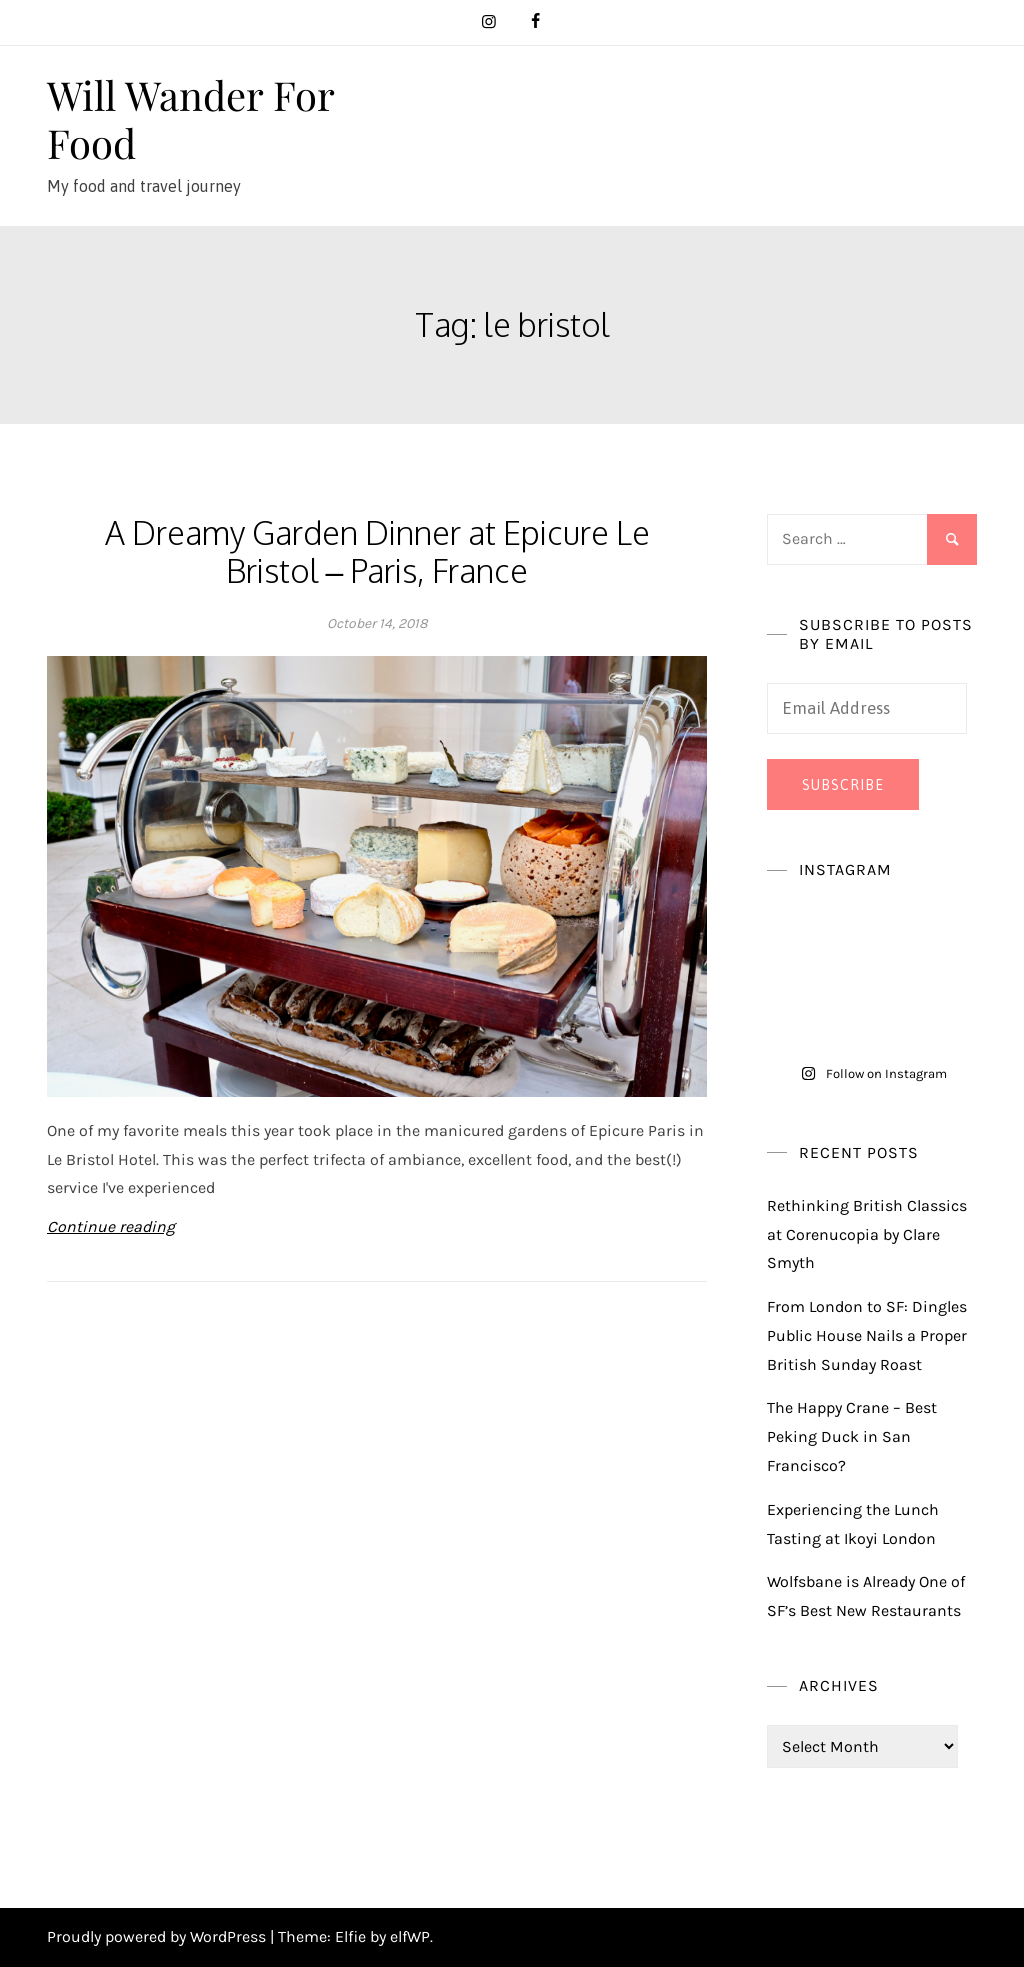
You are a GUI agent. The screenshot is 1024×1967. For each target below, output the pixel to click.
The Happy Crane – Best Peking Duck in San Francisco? (852, 1436)
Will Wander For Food (190, 118)
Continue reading (111, 1226)
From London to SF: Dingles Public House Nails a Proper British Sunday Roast (867, 1335)
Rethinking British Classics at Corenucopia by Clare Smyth (867, 1234)
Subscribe (843, 785)
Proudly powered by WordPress (158, 1936)
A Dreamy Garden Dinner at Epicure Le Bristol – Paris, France (377, 551)
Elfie (350, 1936)
